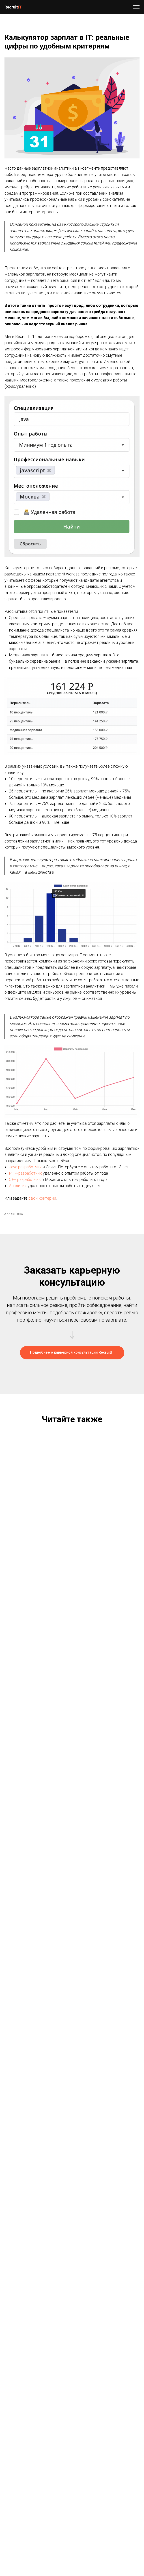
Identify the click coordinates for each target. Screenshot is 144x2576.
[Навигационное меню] (136, 7)
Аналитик (18, 1188)
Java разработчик (25, 1169)
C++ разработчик (25, 1182)
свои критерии (42, 1200)
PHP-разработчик (25, 1175)
